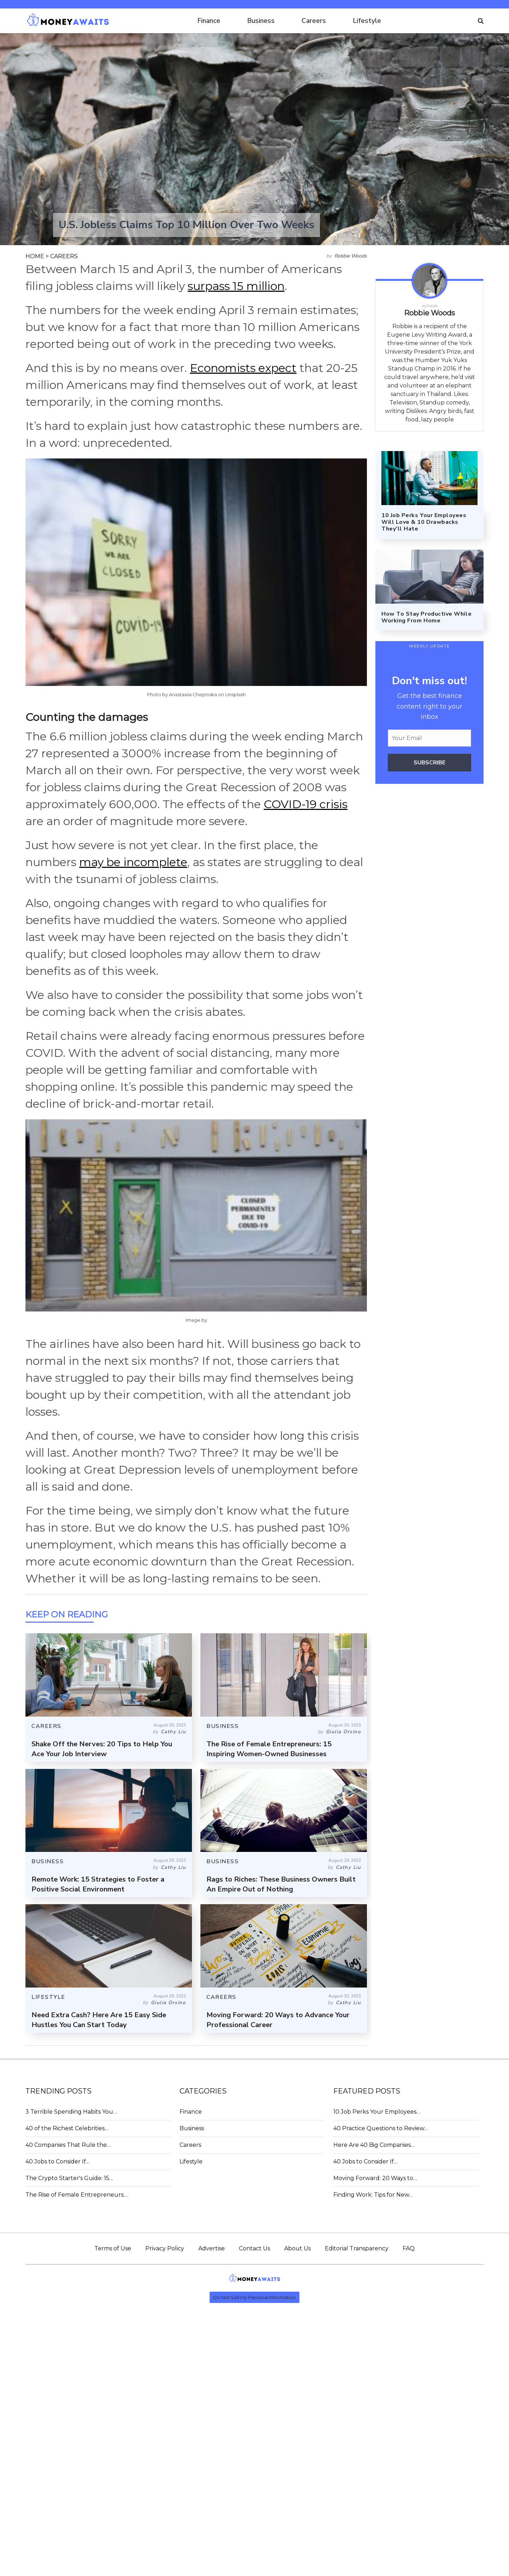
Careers (314, 20)
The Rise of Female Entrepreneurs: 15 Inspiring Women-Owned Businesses (269, 1749)
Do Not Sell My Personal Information (254, 2297)
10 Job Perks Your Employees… (376, 2111)
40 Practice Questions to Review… (380, 2128)
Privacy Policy (164, 2248)
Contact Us (254, 2248)
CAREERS (64, 256)
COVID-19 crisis (305, 804)
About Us (297, 2248)
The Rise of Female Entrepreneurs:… (76, 2194)
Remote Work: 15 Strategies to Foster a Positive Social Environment (97, 1884)
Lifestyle (367, 20)
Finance (208, 20)
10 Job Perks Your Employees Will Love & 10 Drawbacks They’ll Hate (424, 522)
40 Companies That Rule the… (68, 2145)
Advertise (211, 2248)
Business (261, 20)
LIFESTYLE (48, 1997)
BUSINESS (222, 1726)
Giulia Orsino (343, 1731)
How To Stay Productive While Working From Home (426, 617)
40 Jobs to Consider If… (57, 2161)
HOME (34, 256)
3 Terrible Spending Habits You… (71, 2111)
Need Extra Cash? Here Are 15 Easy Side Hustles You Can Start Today (98, 2020)
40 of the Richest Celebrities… (67, 2128)
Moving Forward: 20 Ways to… (375, 2178)
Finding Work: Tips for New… (373, 2194)
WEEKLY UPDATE (429, 646)
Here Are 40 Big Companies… (374, 2145)
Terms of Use (112, 2248)
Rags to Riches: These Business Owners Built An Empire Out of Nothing (281, 1884)
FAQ (409, 2248)
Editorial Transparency (356, 2248)
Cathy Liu (173, 1731)
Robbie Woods (350, 256)
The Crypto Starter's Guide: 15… (69, 2178)
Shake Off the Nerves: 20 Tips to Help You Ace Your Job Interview (101, 1749)
